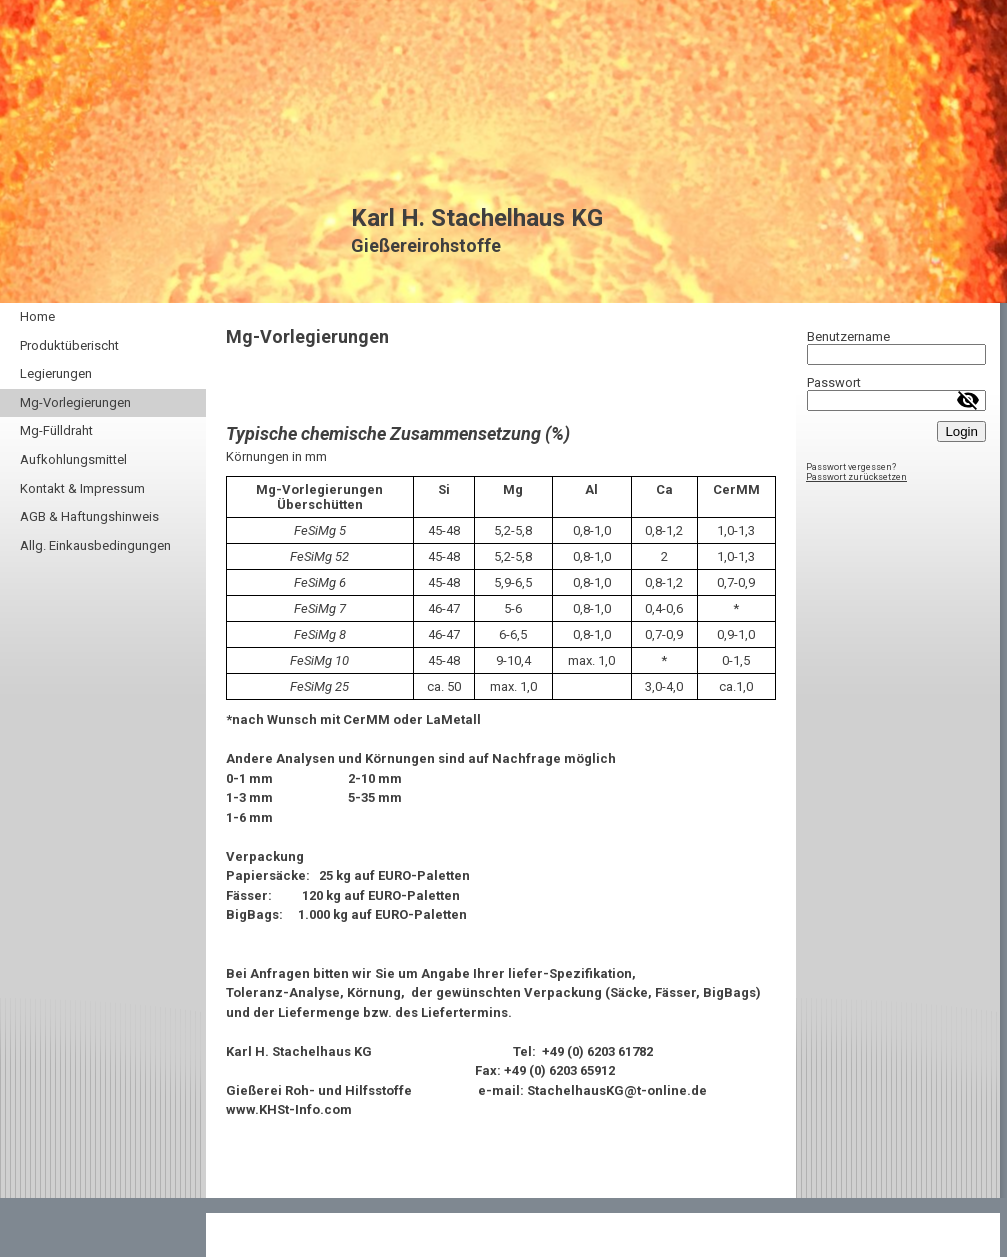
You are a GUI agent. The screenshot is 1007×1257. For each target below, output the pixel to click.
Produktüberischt (69, 345)
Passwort (834, 382)
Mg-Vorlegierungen (75, 402)
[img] (503, 151)
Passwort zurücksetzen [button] (856, 477)
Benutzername (848, 336)
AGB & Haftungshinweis (89, 516)
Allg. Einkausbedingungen (95, 545)
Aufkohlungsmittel (73, 459)
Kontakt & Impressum (82, 488)
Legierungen (56, 373)
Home (37, 316)
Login (961, 431)
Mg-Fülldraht (56, 430)
